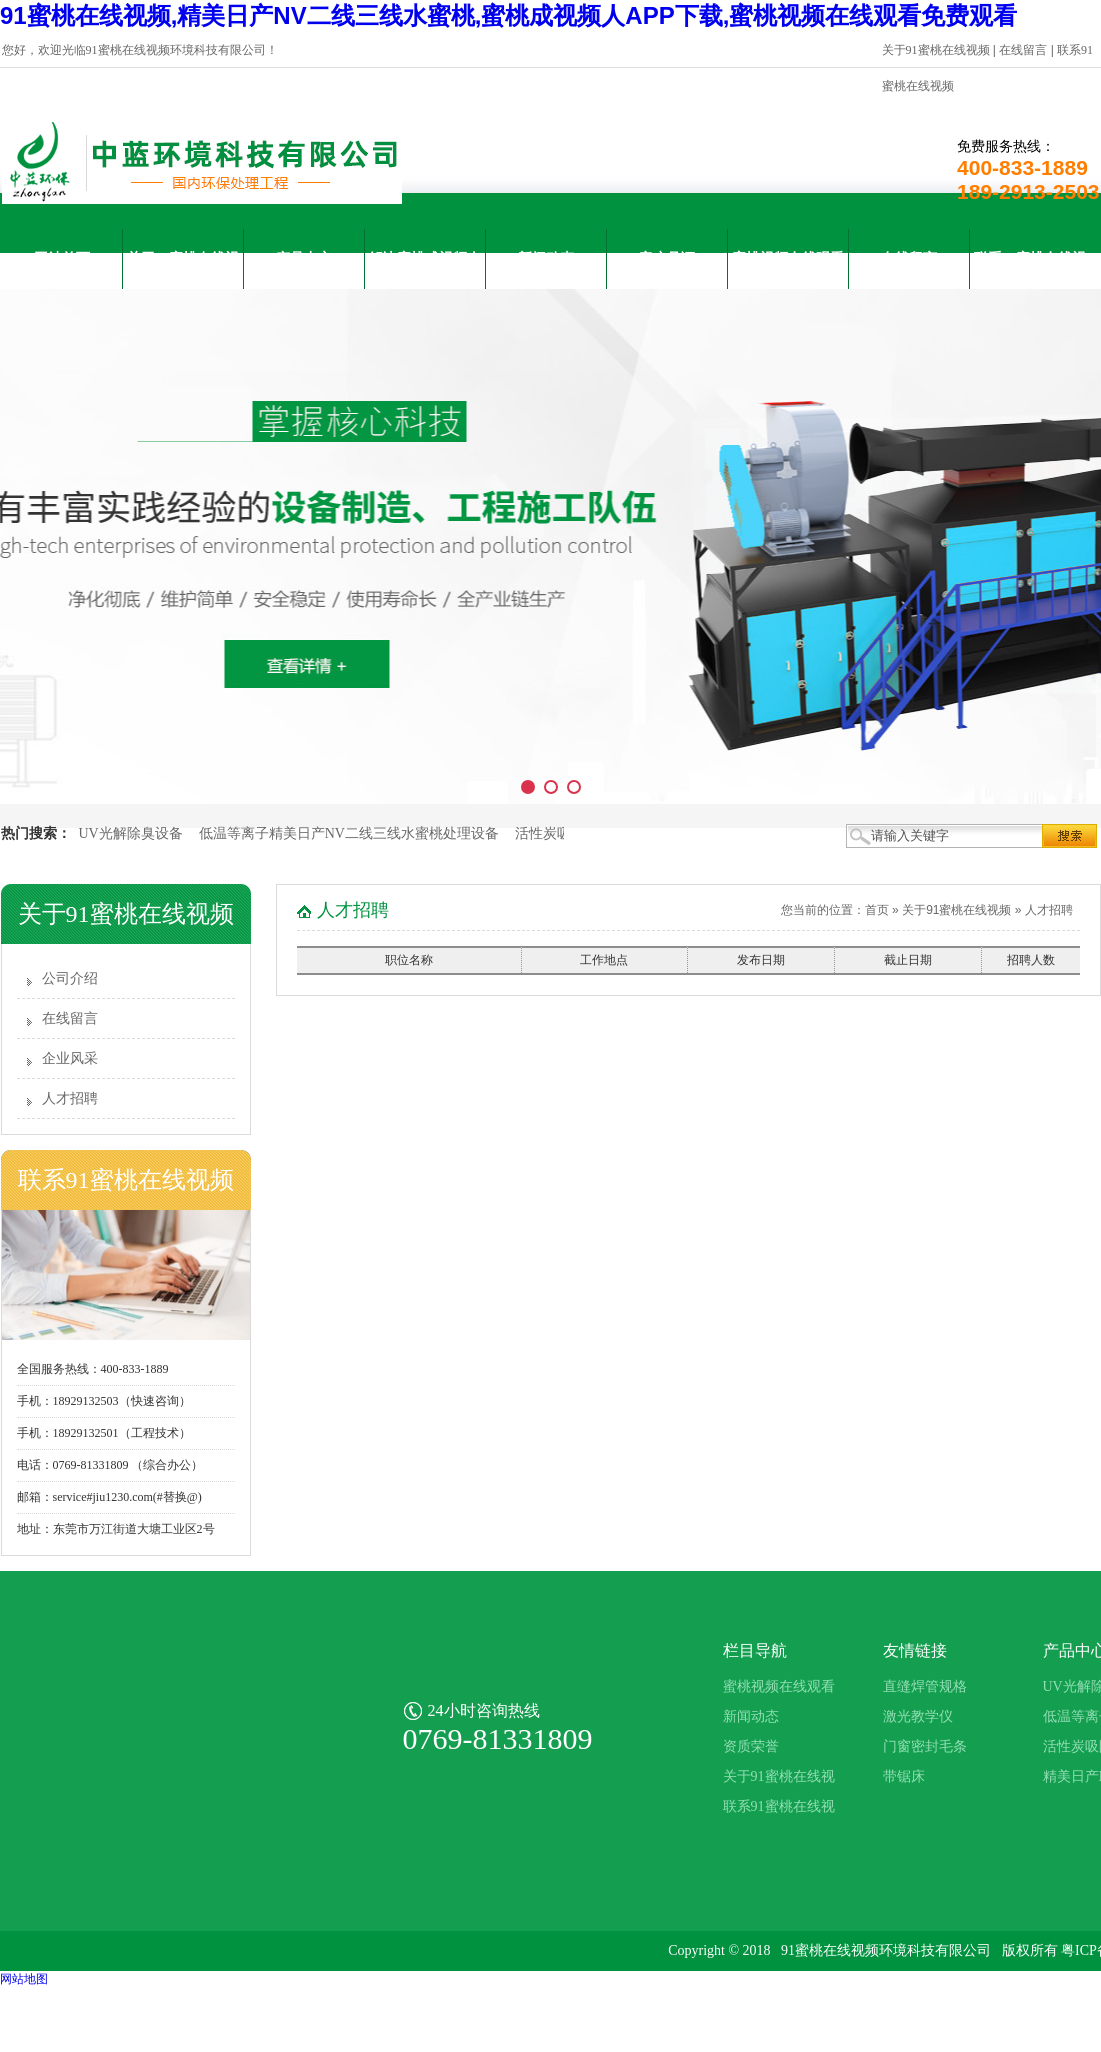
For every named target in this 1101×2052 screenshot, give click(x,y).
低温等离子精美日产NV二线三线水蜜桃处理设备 (349, 833)
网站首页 (62, 258)
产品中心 (304, 258)
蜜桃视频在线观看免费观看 (788, 270)
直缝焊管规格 (925, 1686)
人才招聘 (70, 1098)
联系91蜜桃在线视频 (1030, 270)
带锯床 (904, 1776)
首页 (877, 910)
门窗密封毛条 (925, 1746)
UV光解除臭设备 (131, 833)
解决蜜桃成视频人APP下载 (425, 270)
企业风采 (70, 1058)
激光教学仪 (918, 1716)
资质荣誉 (751, 1746)
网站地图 (24, 1979)
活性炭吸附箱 (557, 833)
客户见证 (667, 258)
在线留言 (1023, 50)
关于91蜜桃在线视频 (936, 50)
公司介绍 (70, 978)
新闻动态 (546, 258)
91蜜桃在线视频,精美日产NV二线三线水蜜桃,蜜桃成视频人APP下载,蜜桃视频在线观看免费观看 (508, 15)
